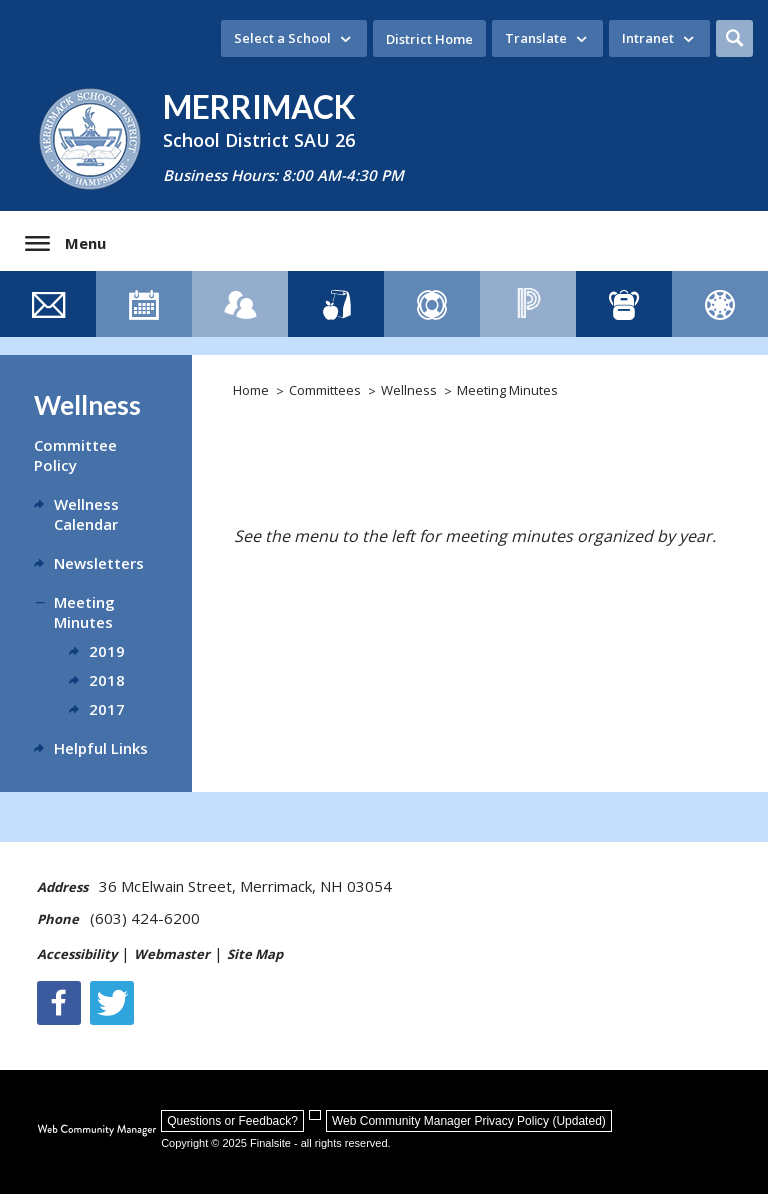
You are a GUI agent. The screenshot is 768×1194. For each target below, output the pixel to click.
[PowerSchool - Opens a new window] (528, 304)
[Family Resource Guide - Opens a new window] (432, 304)
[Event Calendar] (144, 304)
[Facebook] (59, 1003)
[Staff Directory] (240, 304)
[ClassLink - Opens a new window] (624, 304)
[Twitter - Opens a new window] (112, 1003)
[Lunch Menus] (336, 304)
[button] (734, 38)
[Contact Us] (48, 304)
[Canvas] (720, 304)
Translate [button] (536, 38)
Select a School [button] (282, 38)
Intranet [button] (648, 38)
